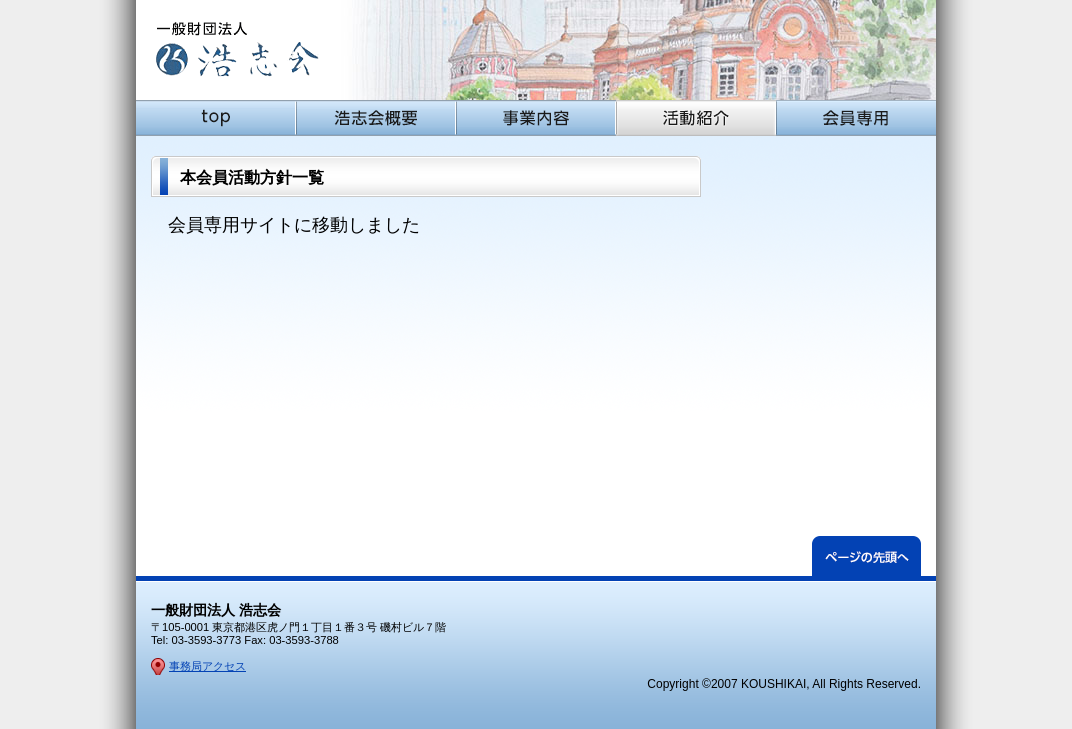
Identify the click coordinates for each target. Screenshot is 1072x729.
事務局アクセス (207, 666)
